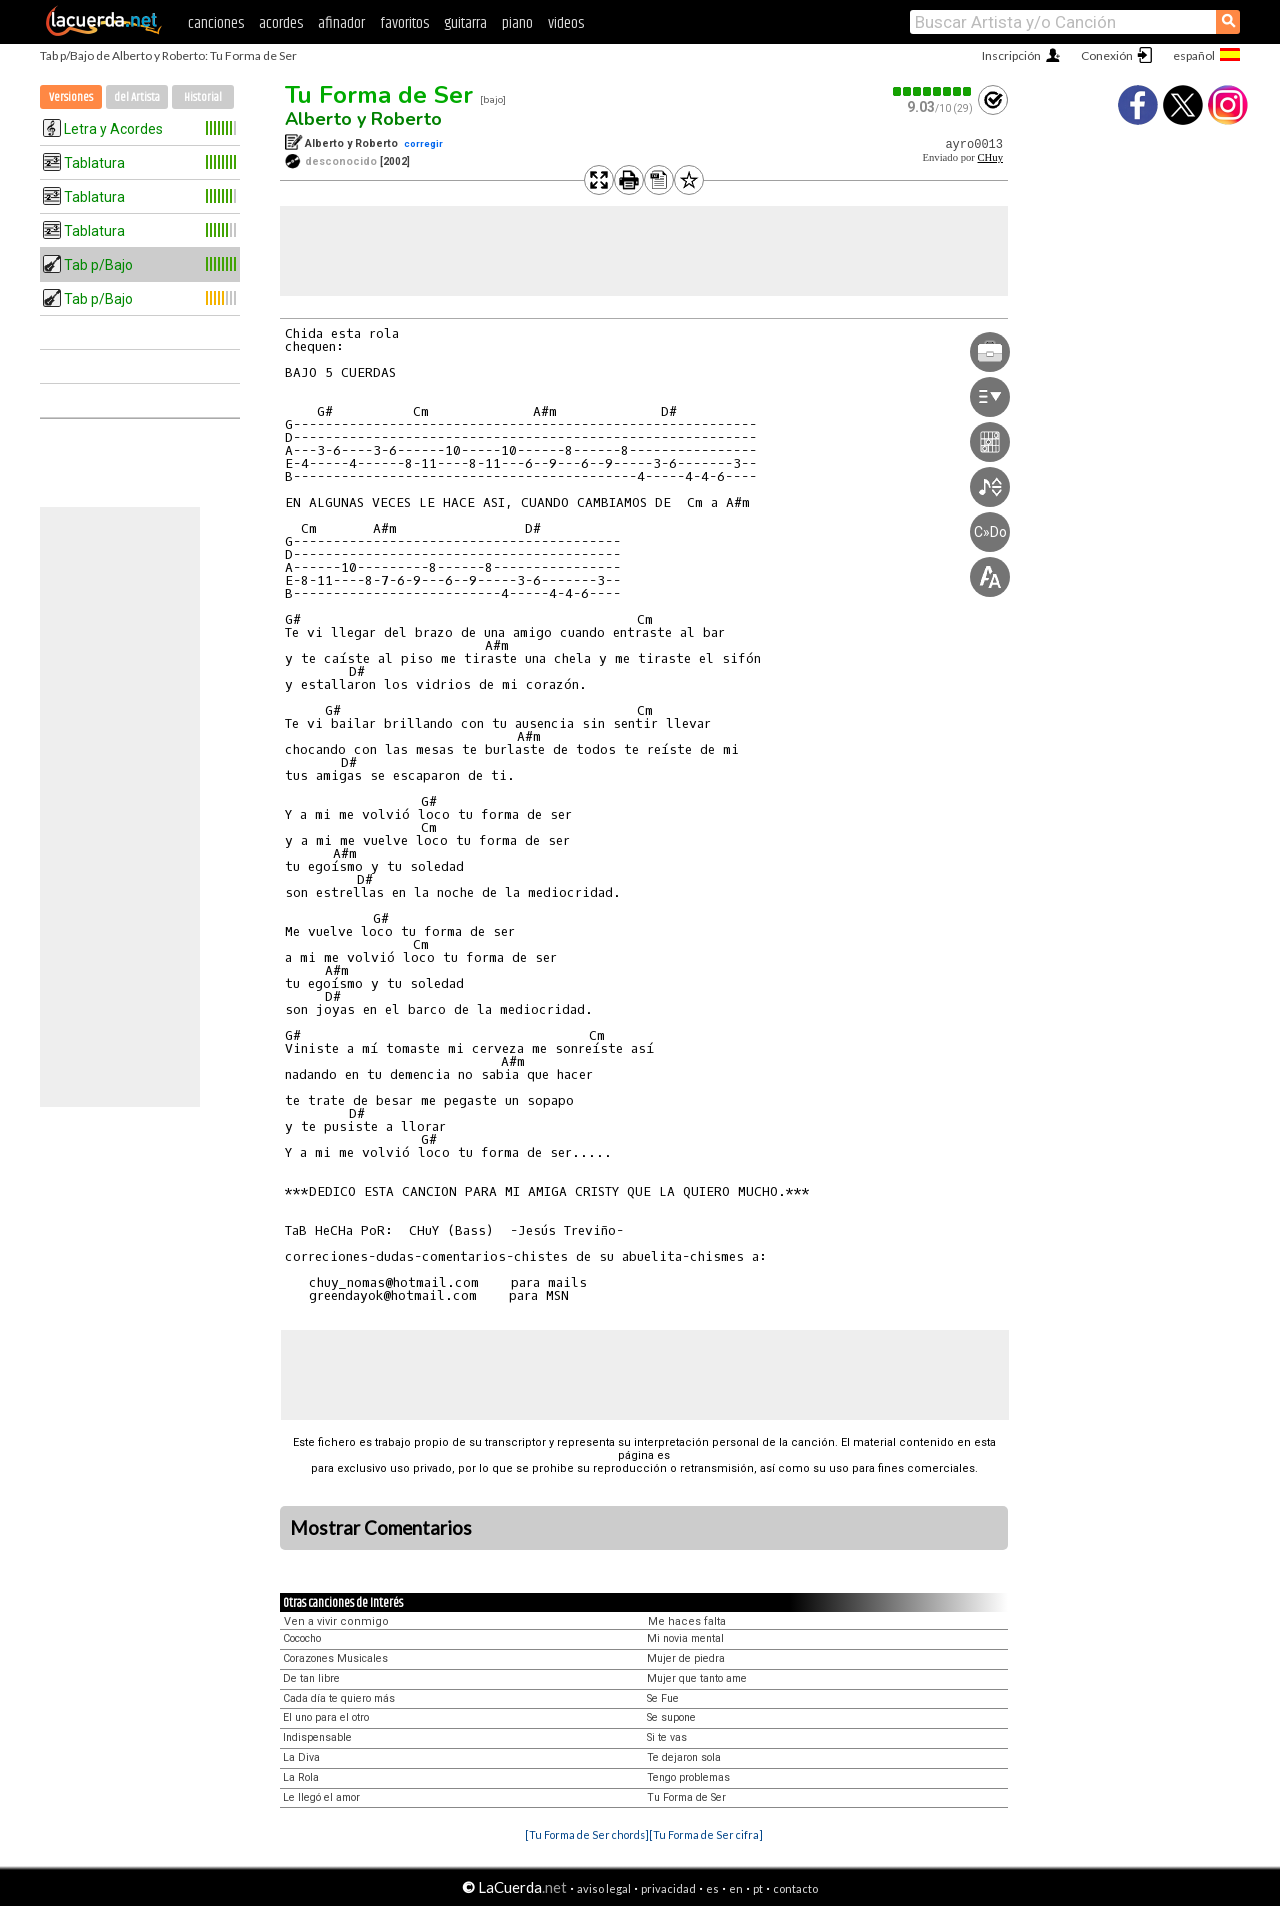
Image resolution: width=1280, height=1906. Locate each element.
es (712, 1888)
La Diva (301, 1757)
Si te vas (667, 1737)
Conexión (1107, 55)
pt (758, 1888)
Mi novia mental (685, 1638)
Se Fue (663, 1698)
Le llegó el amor (321, 1797)
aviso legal (604, 1888)
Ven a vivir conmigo (336, 1621)
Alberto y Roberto (363, 119)
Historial (203, 97)
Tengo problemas (688, 1777)
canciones (216, 23)
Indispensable (317, 1737)
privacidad (668, 1888)
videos (566, 23)
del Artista (137, 97)
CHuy (990, 157)
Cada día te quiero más (339, 1698)
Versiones (71, 97)
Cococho (302, 1638)
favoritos (404, 23)
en (736, 1888)
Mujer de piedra (686, 1658)
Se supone (671, 1717)
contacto (795, 1888)
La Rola (301, 1777)
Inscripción (1011, 55)
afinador (341, 23)
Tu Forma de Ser (379, 95)
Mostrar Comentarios (381, 1528)
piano (517, 23)
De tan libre (311, 1678)
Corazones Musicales (335, 1658)
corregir (423, 143)
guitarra (465, 23)
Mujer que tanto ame (697, 1678)
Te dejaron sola (684, 1757)
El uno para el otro (326, 1717)
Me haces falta (687, 1621)
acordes (281, 23)
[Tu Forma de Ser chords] (587, 1834)
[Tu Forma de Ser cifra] (706, 1834)
